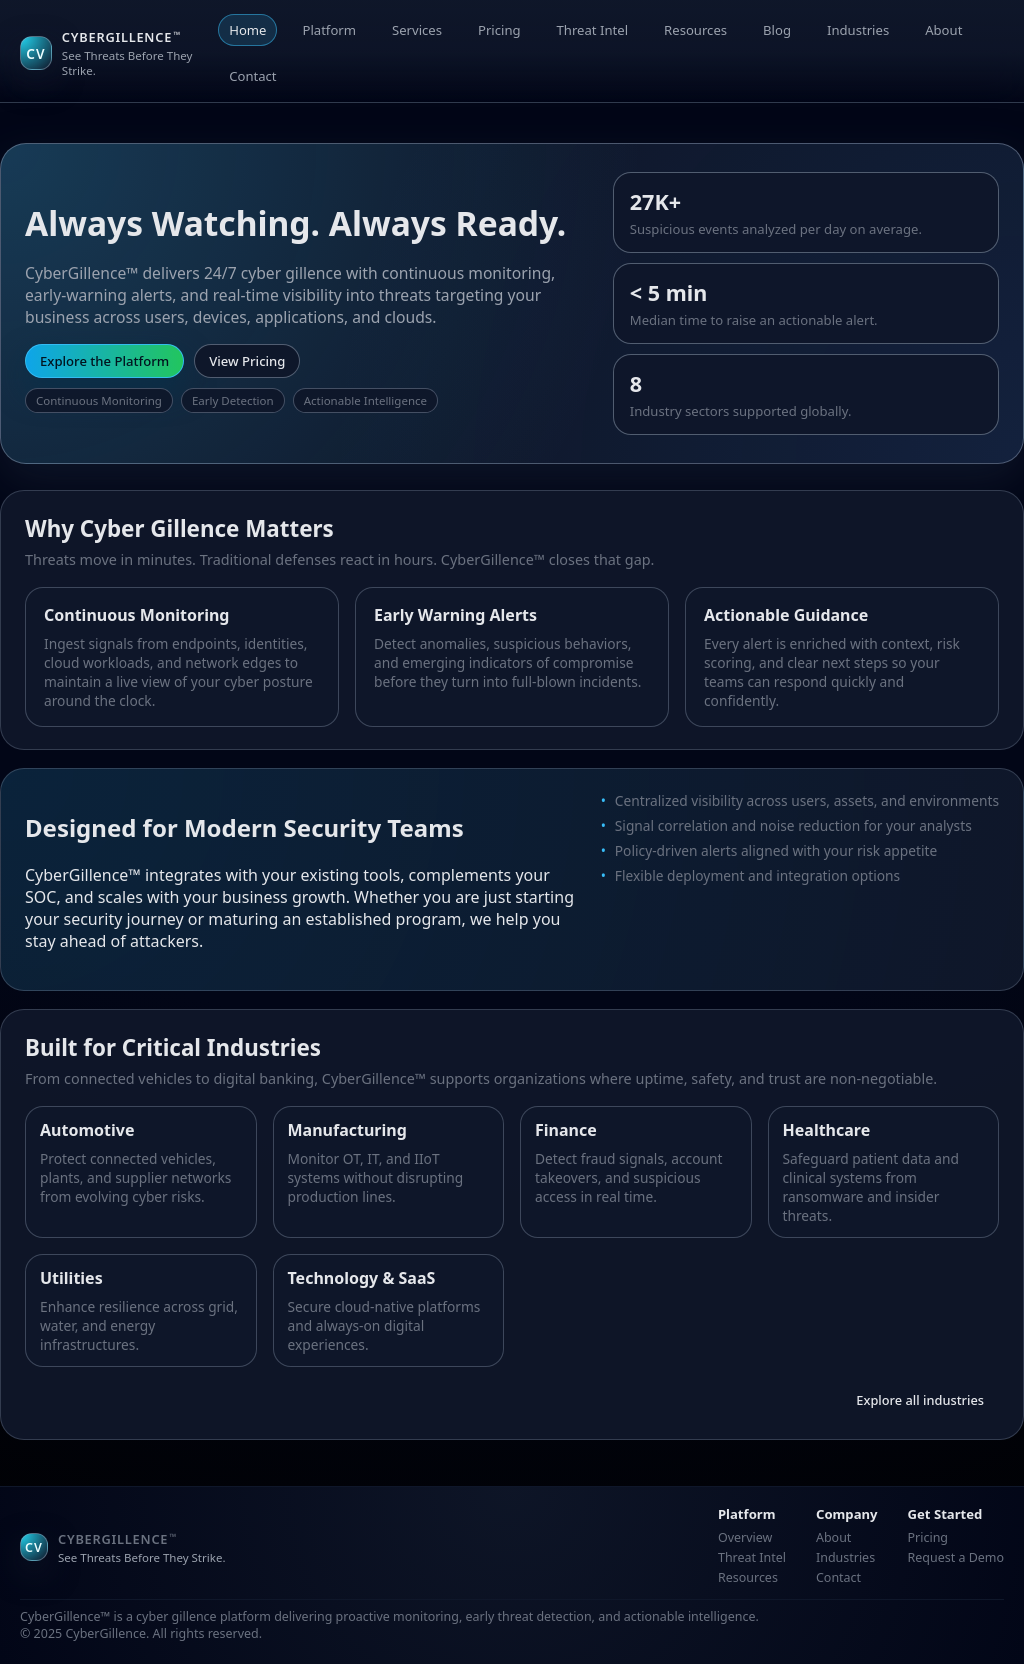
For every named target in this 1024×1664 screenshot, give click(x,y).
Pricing (499, 30)
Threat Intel (593, 30)
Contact (252, 76)
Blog (777, 30)
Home (247, 30)
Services (417, 30)
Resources (695, 30)
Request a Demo (956, 1557)
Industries (858, 30)
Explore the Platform (104, 361)
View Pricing (247, 361)
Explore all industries (920, 1400)
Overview (745, 1537)
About (943, 30)
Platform (329, 30)
